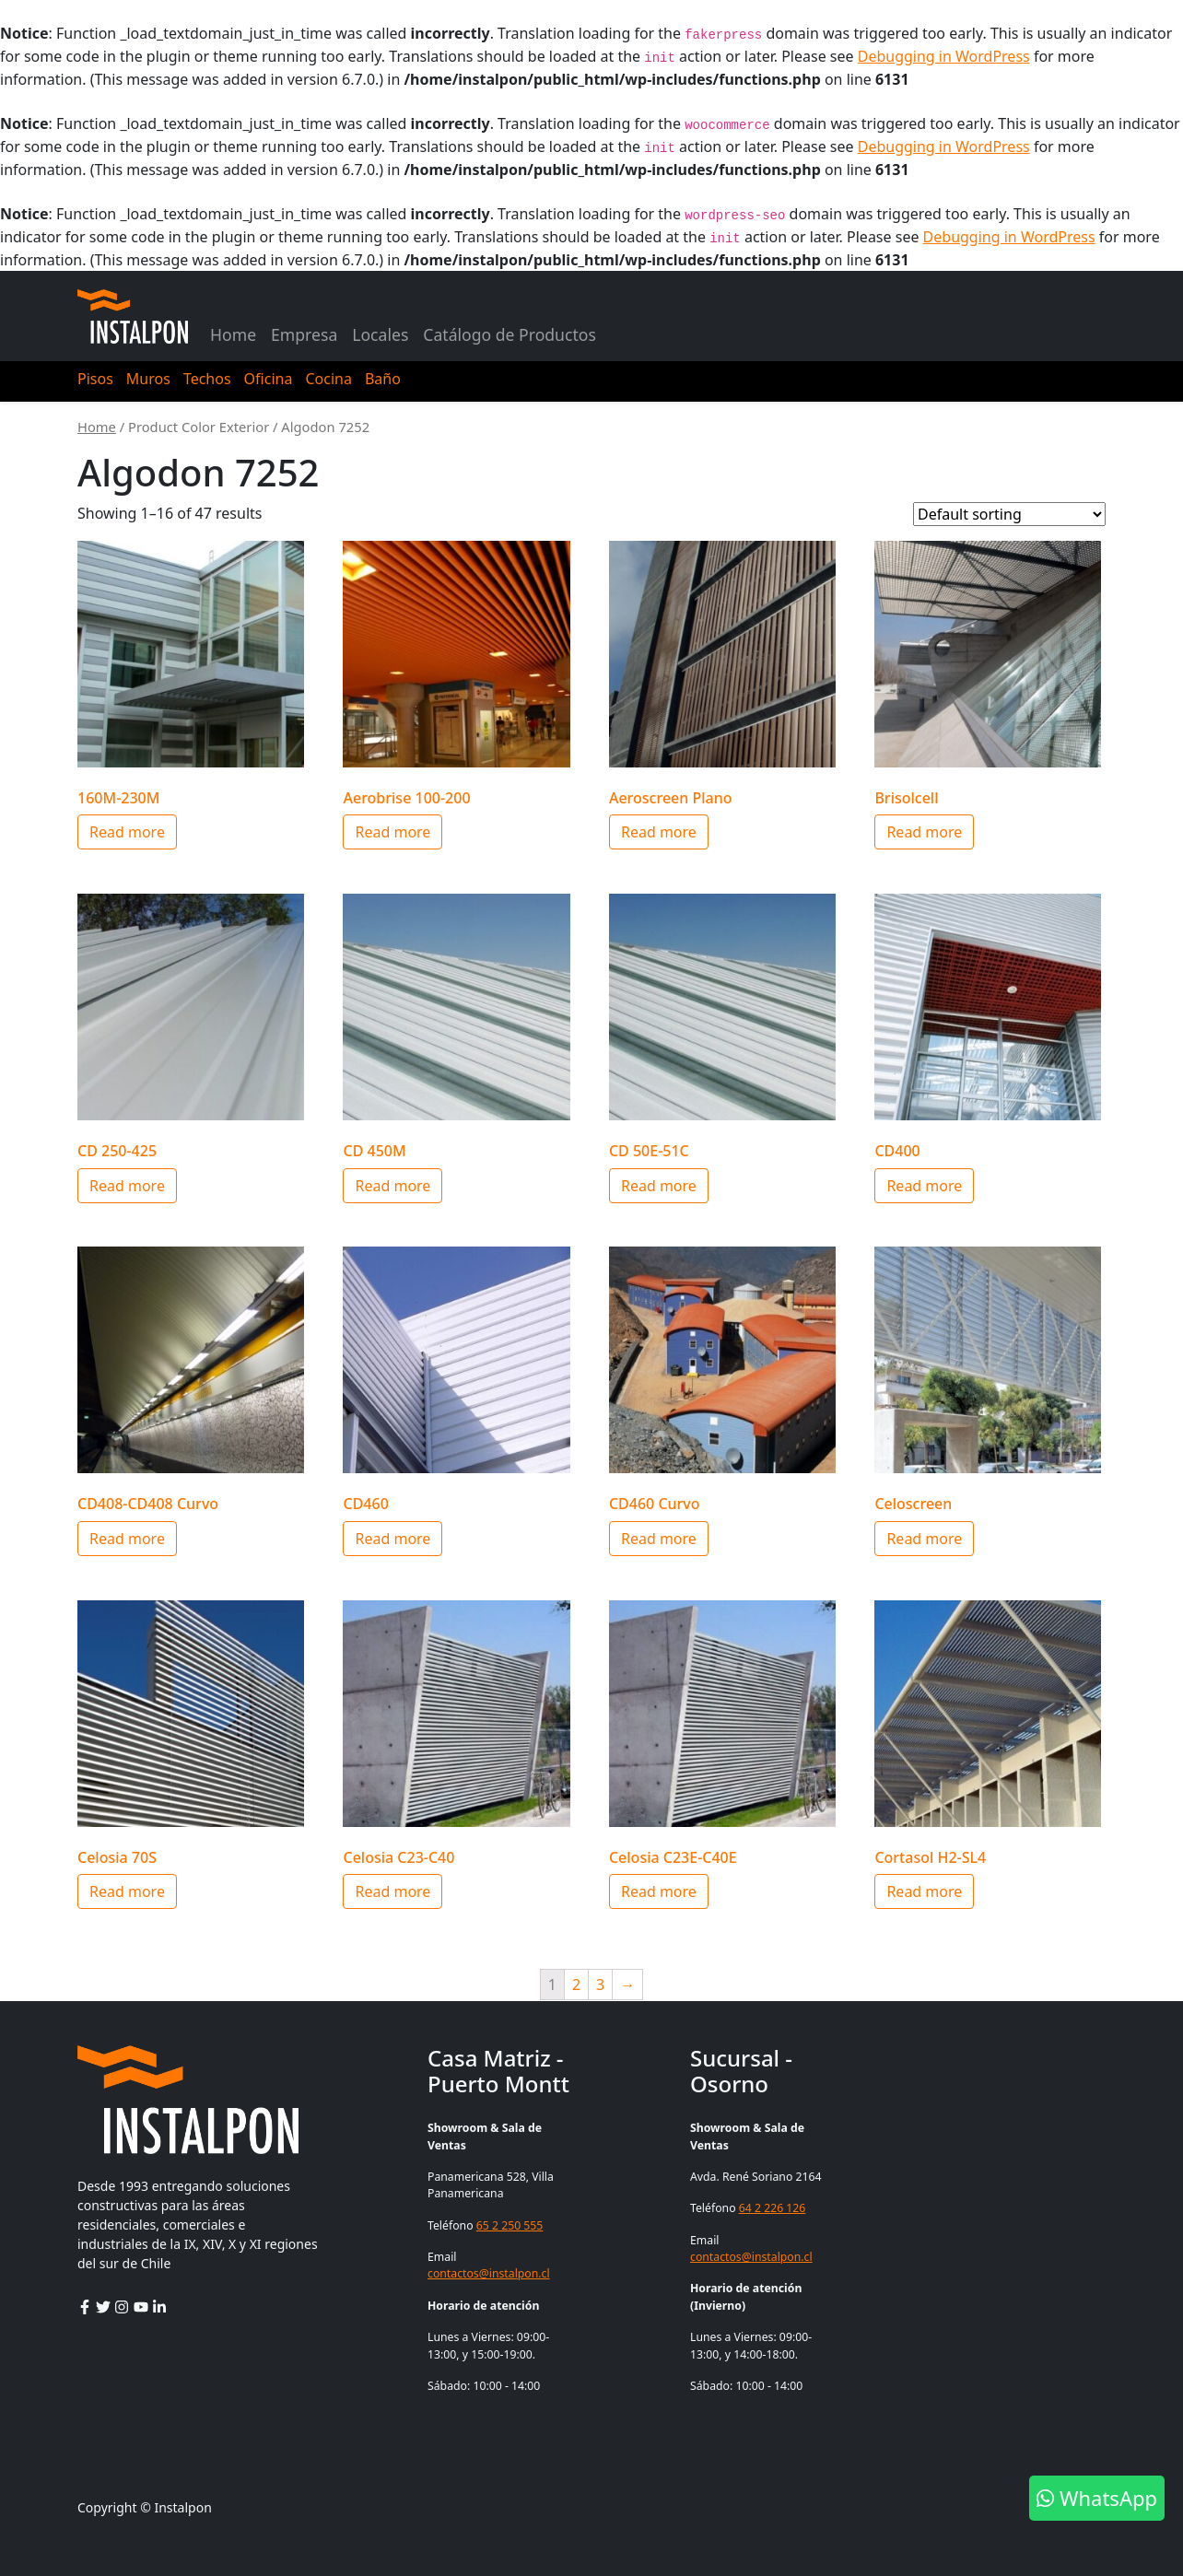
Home (233, 334)
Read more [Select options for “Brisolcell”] (924, 832)
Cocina (328, 379)
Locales (380, 334)
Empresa (304, 334)
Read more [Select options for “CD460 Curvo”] (659, 1538)
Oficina (268, 379)
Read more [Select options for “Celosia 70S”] (127, 1891)
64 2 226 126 (772, 2208)
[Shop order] (1009, 514)
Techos (207, 379)
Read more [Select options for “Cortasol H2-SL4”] (924, 1891)
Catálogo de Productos (509, 334)
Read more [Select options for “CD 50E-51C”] (659, 1186)
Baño (383, 379)
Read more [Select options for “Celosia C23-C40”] (392, 1891)
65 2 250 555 (510, 2225)
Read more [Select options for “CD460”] (392, 1538)
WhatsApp (1097, 2498)
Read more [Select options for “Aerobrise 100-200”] (392, 832)
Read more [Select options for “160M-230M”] (127, 832)
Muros (148, 379)
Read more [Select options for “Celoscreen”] (924, 1538)
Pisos (95, 379)
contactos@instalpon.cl (489, 2273)
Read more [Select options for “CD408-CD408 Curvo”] (127, 1538)
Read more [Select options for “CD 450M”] (392, 1186)
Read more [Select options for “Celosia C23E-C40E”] (659, 1891)
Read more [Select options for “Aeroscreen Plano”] (659, 832)
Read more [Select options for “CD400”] (924, 1186)
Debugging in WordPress (944, 56)
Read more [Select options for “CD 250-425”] (127, 1186)
